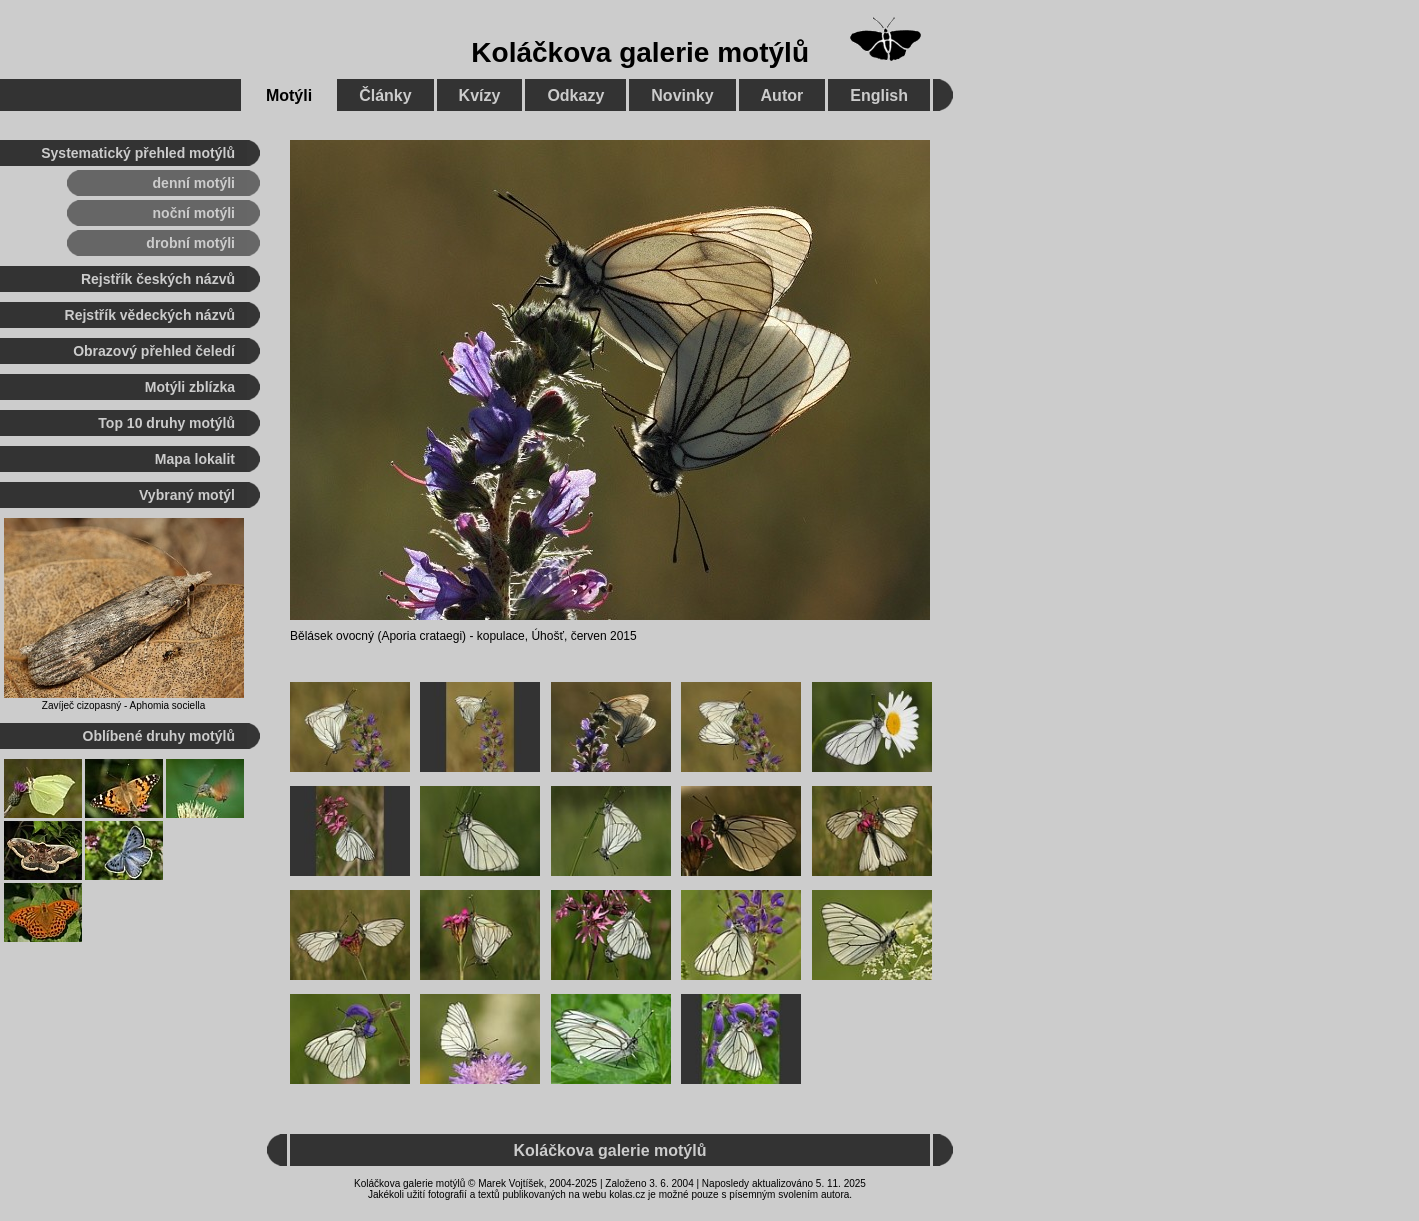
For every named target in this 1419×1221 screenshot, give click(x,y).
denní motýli (194, 183)
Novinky (682, 95)
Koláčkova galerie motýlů (640, 52)
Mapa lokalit (195, 459)
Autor (782, 95)
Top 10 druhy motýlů (166, 423)
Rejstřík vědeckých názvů (150, 315)
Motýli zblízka (190, 387)
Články (385, 95)
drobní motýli (190, 243)
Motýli (289, 95)
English (879, 95)
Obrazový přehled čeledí (154, 351)
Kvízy (480, 95)
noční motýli (194, 213)
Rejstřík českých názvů (158, 279)
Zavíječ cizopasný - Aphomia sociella (123, 705)
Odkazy (575, 95)
